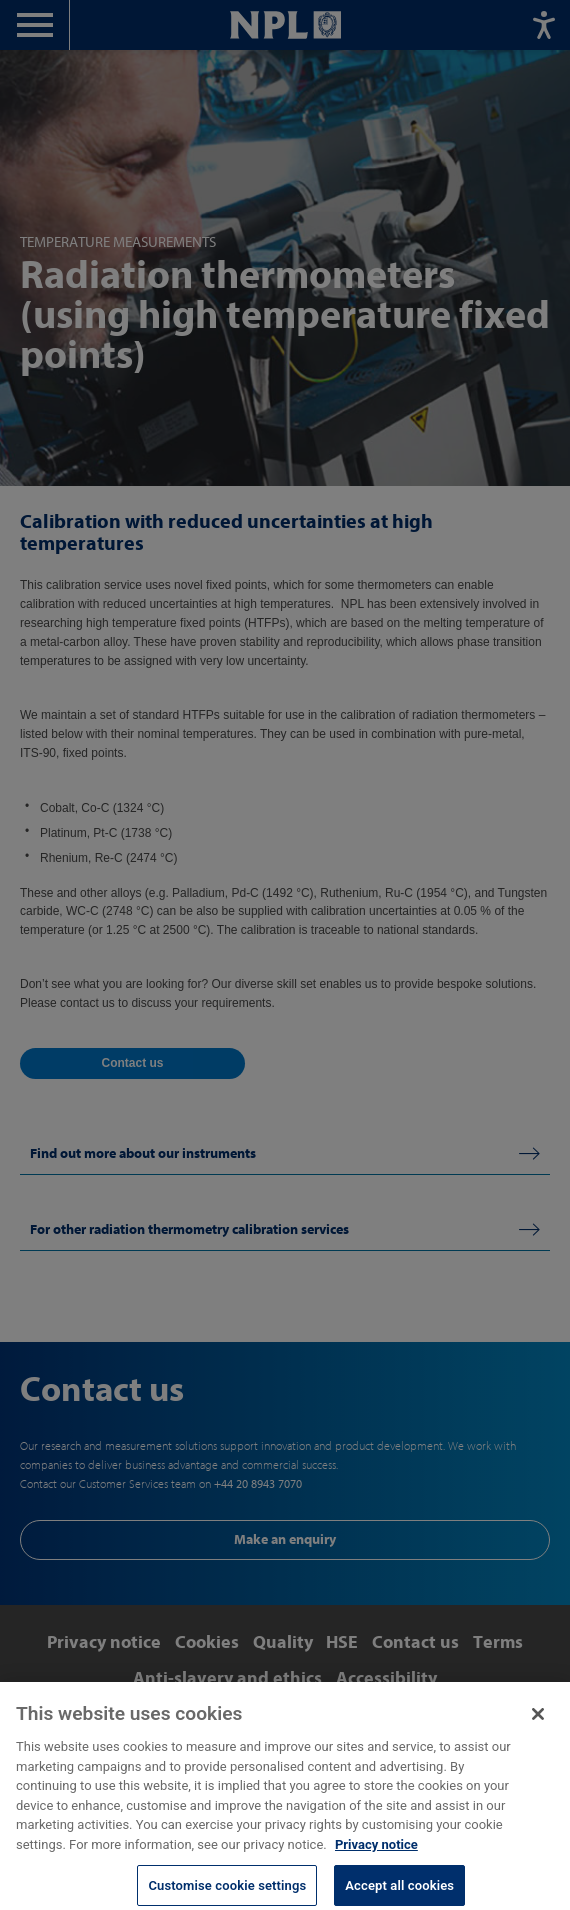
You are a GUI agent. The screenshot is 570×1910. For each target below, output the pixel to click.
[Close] (538, 1722)
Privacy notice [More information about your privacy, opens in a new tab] (376, 1852)
